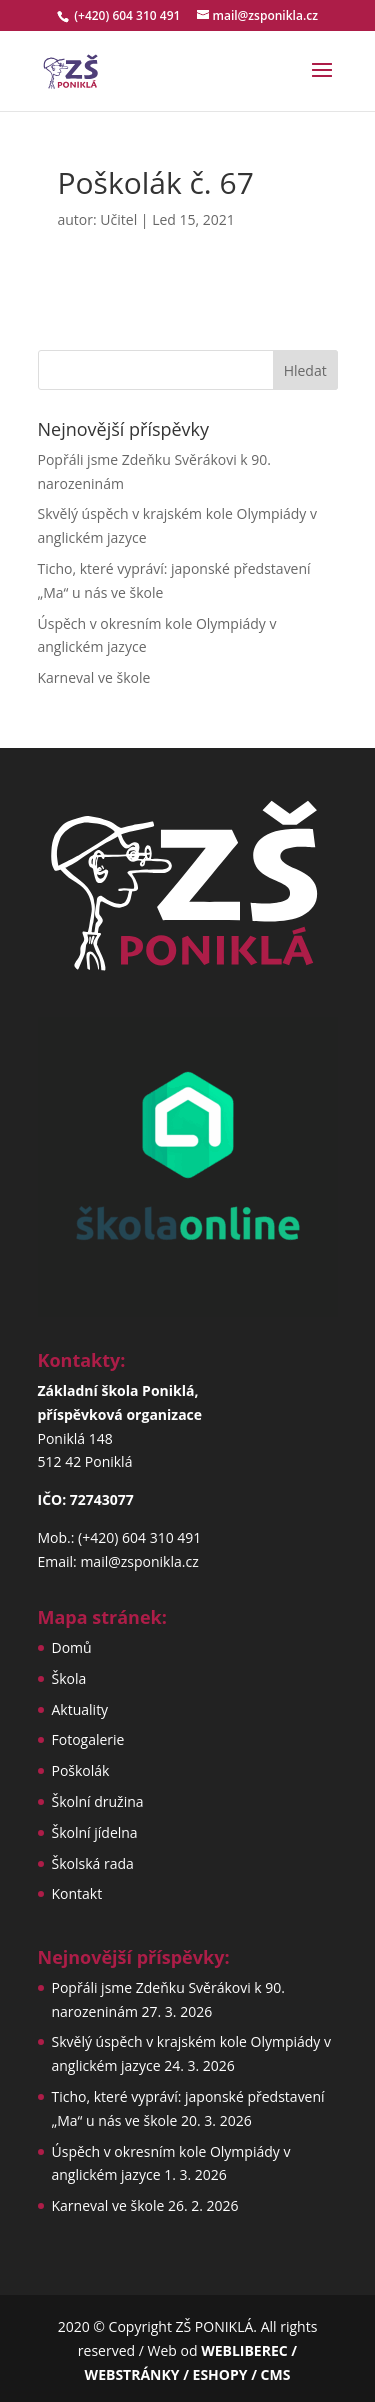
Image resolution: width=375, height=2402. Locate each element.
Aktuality (80, 1709)
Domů (72, 1647)
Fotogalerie (88, 1739)
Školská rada (93, 1863)
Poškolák (81, 1770)
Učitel (118, 219)
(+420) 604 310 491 (128, 15)
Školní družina (98, 1801)
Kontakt (77, 1893)
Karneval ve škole (94, 677)
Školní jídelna (95, 1832)
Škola (69, 1678)
